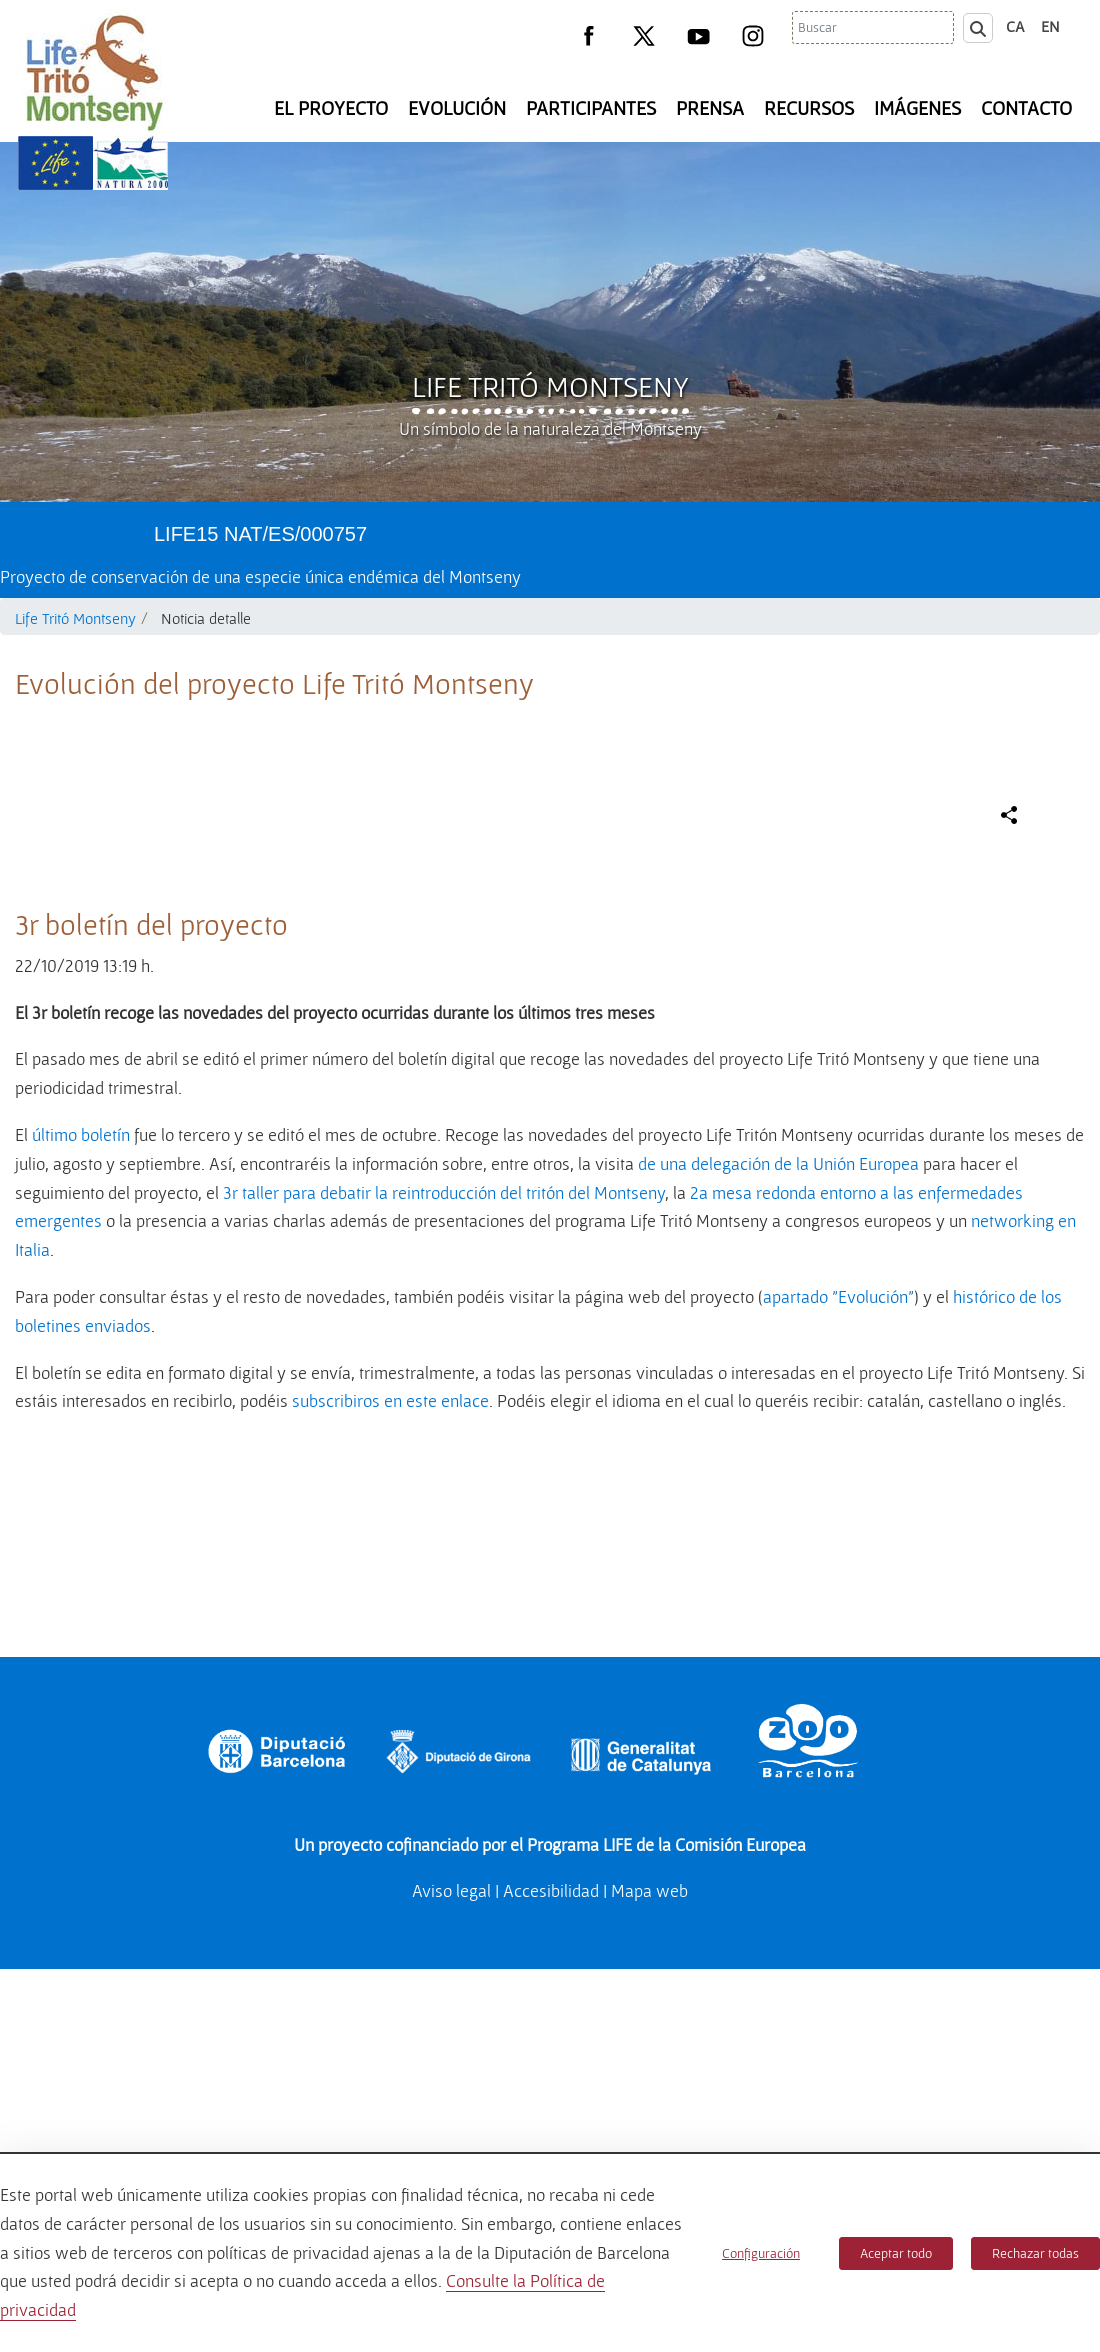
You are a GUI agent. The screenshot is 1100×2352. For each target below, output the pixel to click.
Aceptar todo (896, 2253)
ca (1015, 26)
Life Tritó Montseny (550, 386)
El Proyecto (331, 108)
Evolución (457, 108)
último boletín (81, 1557)
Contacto (1026, 108)
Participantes (591, 108)
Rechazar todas (1035, 2253)
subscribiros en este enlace (390, 1823)
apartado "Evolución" (838, 1719)
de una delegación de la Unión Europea (778, 1586)
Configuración (761, 2253)
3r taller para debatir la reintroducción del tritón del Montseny (444, 1615)
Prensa (710, 108)
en (1050, 26)
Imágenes (917, 108)
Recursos (809, 108)
